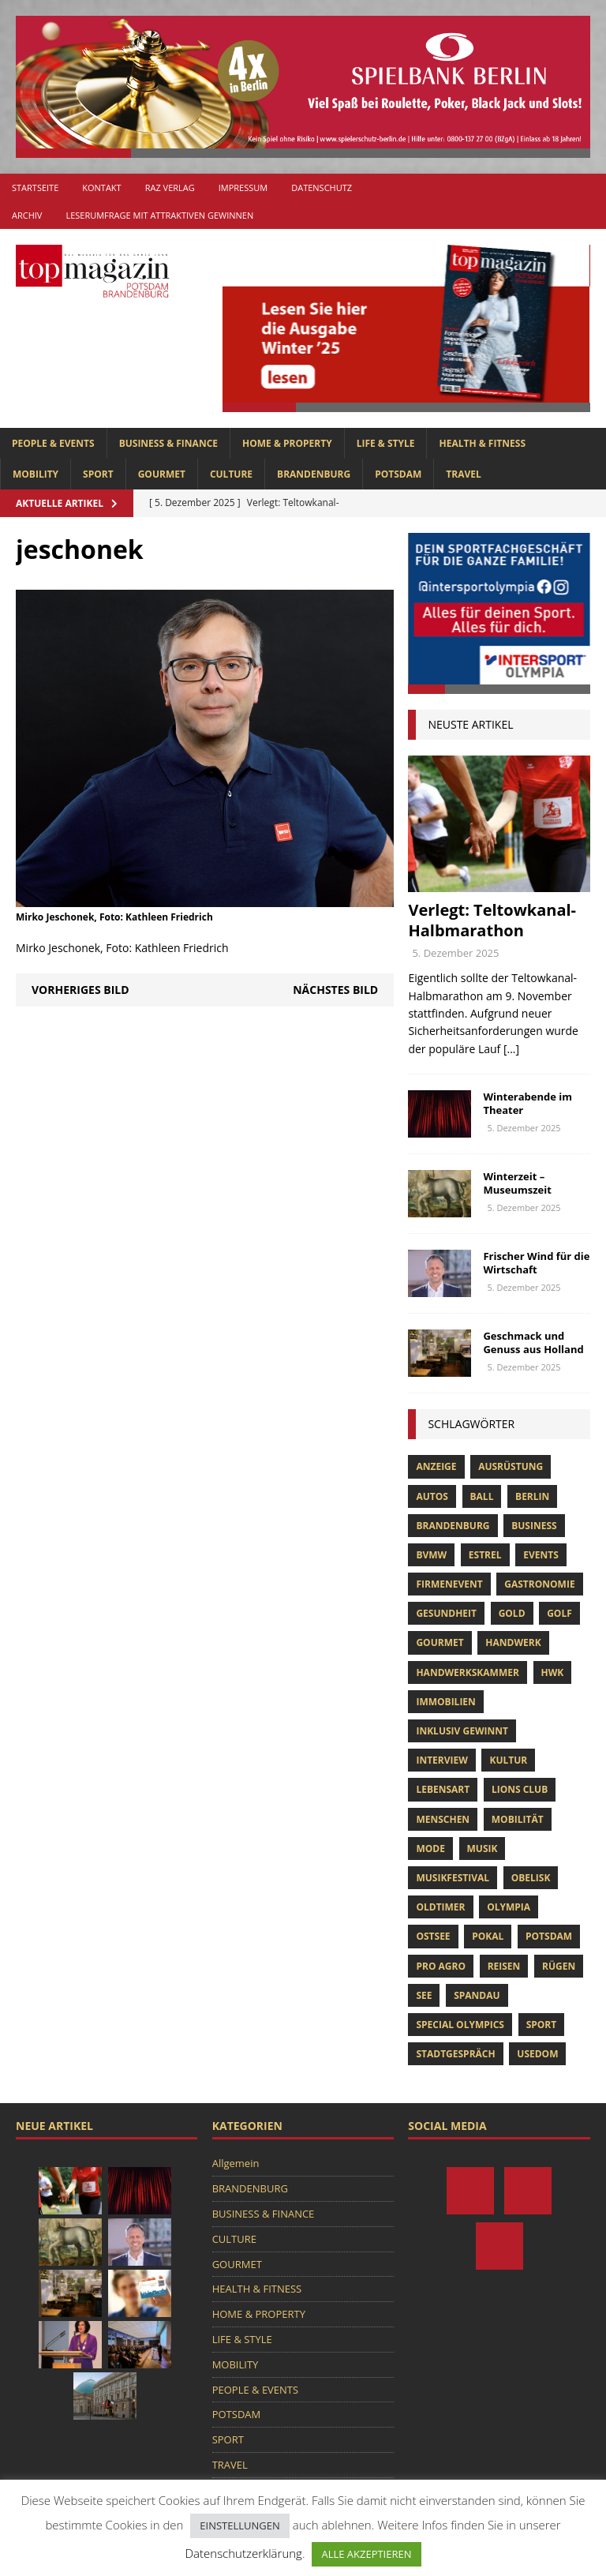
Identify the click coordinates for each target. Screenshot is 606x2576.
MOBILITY (35, 474)
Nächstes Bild (335, 989)
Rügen (558, 1966)
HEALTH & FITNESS (482, 443)
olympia (508, 1907)
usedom (537, 2053)
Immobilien (445, 1701)
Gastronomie (539, 1584)
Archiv (27, 215)
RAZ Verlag (170, 187)
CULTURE (231, 474)
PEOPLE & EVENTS (53, 443)
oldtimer (440, 1907)
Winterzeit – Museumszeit (517, 1183)
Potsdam (549, 1936)
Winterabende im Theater (527, 1103)
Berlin (532, 1496)
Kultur (508, 1760)
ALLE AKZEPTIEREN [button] (366, 2554)
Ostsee (433, 1936)
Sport (541, 2024)
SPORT (98, 474)
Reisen (504, 1966)
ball (482, 1496)
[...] (511, 1048)
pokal (487, 1936)
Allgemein (236, 2163)
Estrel (485, 1555)
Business (533, 1525)
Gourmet (439, 1642)
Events (541, 1555)
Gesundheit (446, 1613)
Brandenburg (452, 1525)
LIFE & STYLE (386, 443)
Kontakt (101, 187)
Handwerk (513, 1642)
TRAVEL (463, 474)
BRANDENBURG (313, 474)
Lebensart (442, 1789)
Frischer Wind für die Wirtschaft (536, 1263)
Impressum (243, 187)
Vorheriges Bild (80, 989)
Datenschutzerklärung (243, 2553)
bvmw (431, 1555)
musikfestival (452, 1877)
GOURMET (161, 474)
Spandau (476, 1995)
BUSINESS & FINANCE (168, 443)
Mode (430, 1848)
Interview (441, 1760)
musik (482, 1848)
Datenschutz (321, 187)
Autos (431, 1496)
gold (512, 1613)
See (424, 1995)
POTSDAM (398, 474)
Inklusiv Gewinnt (462, 1731)
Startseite (35, 187)
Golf (559, 1613)
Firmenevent (449, 1584)
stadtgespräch (455, 2053)
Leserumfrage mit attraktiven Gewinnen (159, 215)
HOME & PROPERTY (287, 443)
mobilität (518, 1819)
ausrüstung (510, 1466)
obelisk (531, 1877)
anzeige (436, 1466)
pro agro (441, 1966)
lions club (520, 1789)
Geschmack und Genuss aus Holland (533, 1342)
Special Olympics (460, 2024)
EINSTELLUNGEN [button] (239, 2525)
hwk (552, 1672)
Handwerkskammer (467, 1672)
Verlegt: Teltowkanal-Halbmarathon (492, 920)
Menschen (442, 1819)
